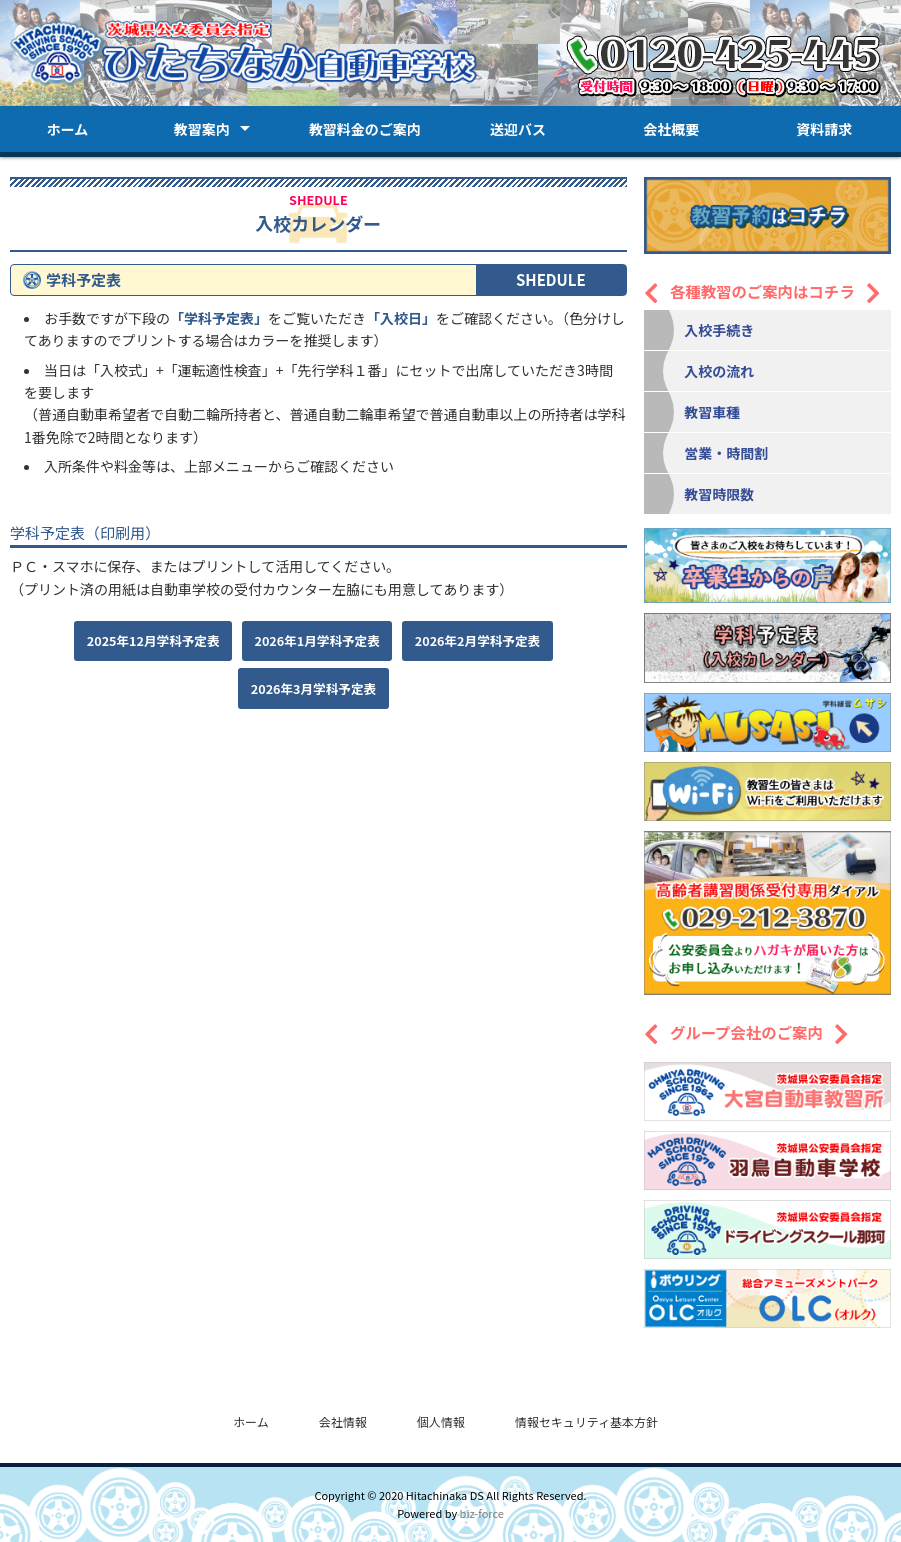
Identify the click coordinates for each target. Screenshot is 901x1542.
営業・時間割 (726, 453)
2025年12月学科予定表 (153, 640)
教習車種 (712, 412)
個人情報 (441, 1421)
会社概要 (671, 129)
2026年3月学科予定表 (313, 688)
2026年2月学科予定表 (477, 640)
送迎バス (518, 129)
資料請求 (824, 129)
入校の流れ (719, 371)
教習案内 (202, 129)
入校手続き (719, 330)
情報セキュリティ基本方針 (586, 1421)
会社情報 (343, 1421)
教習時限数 (719, 494)
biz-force (482, 1513)
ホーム (68, 129)
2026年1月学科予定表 (317, 640)
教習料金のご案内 (365, 129)
